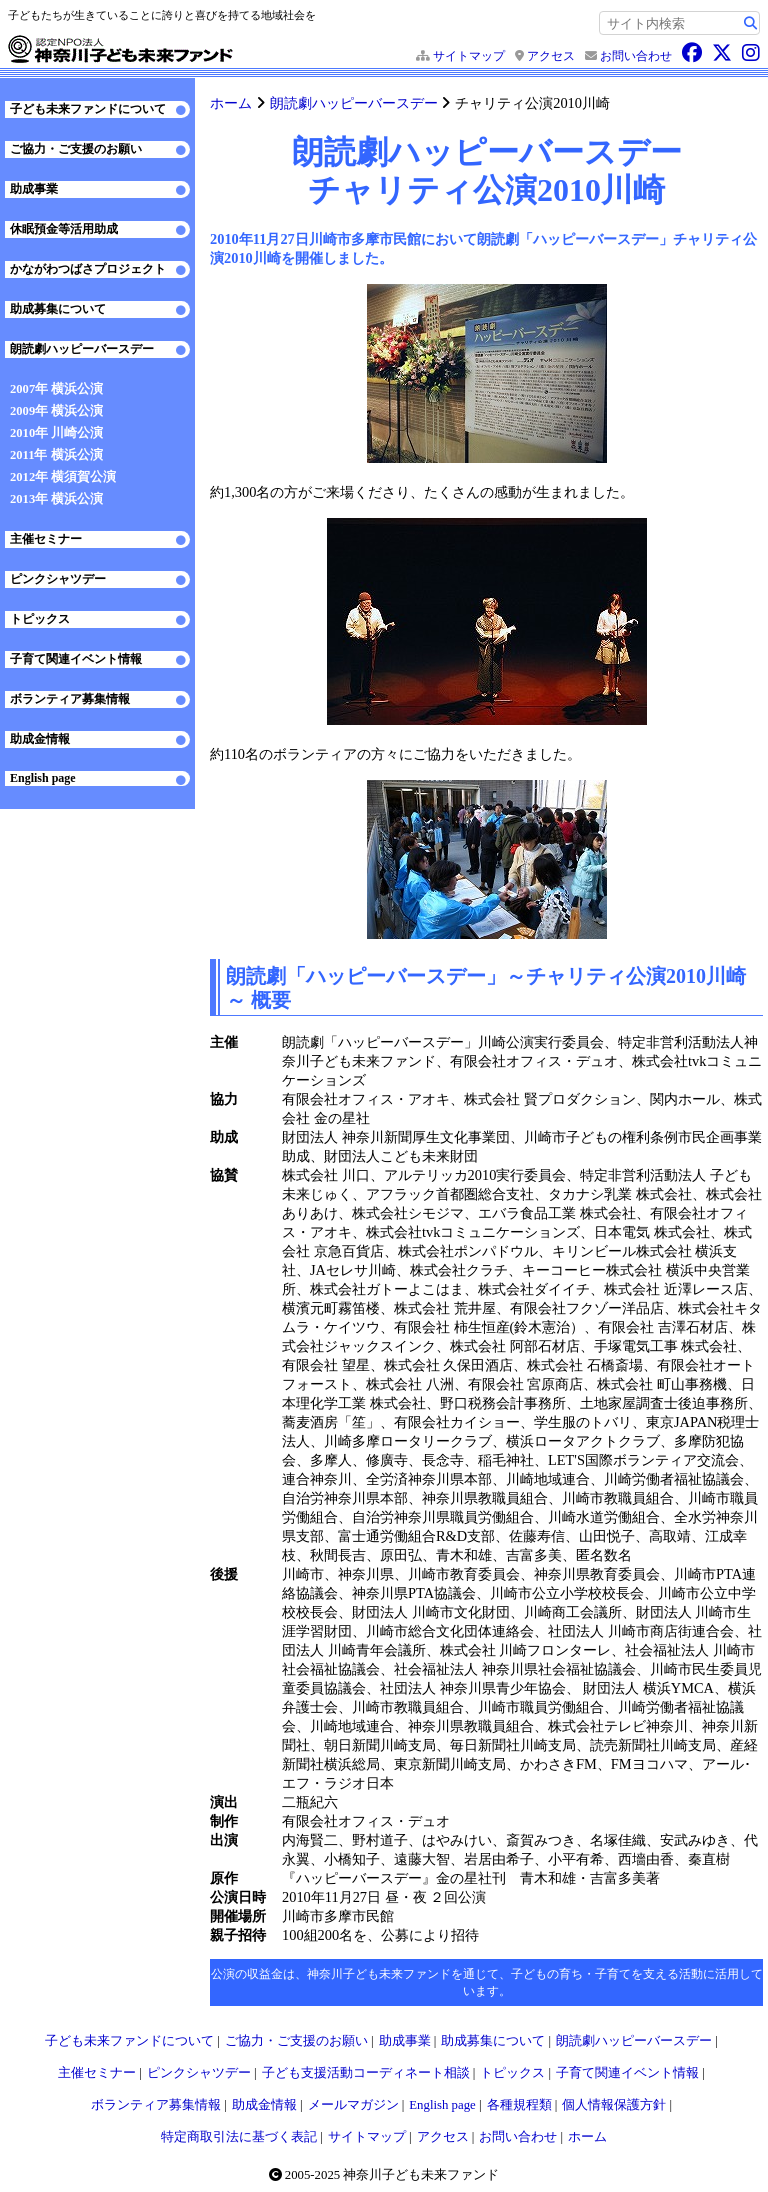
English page (43, 778)
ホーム (231, 103)
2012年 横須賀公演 (63, 477)
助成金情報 (40, 739)
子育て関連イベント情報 (76, 659)
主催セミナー (46, 539)
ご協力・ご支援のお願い (76, 149)
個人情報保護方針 (614, 2105)
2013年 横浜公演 (56, 499)
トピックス (40, 619)
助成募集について (58, 309)
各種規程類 (519, 2105)
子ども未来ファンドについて (88, 109)
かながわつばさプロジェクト (88, 269)
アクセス (551, 56)
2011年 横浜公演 (56, 455)
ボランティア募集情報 (70, 699)
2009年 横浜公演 (56, 411)
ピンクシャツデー (58, 579)
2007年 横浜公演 (56, 389)
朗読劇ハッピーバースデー (354, 103)
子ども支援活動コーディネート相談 (366, 2073)
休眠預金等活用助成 (64, 229)
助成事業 (34, 189)
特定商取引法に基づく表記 (239, 2137)
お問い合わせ (636, 56)
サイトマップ (469, 56)
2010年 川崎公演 (56, 433)
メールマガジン (353, 2105)
